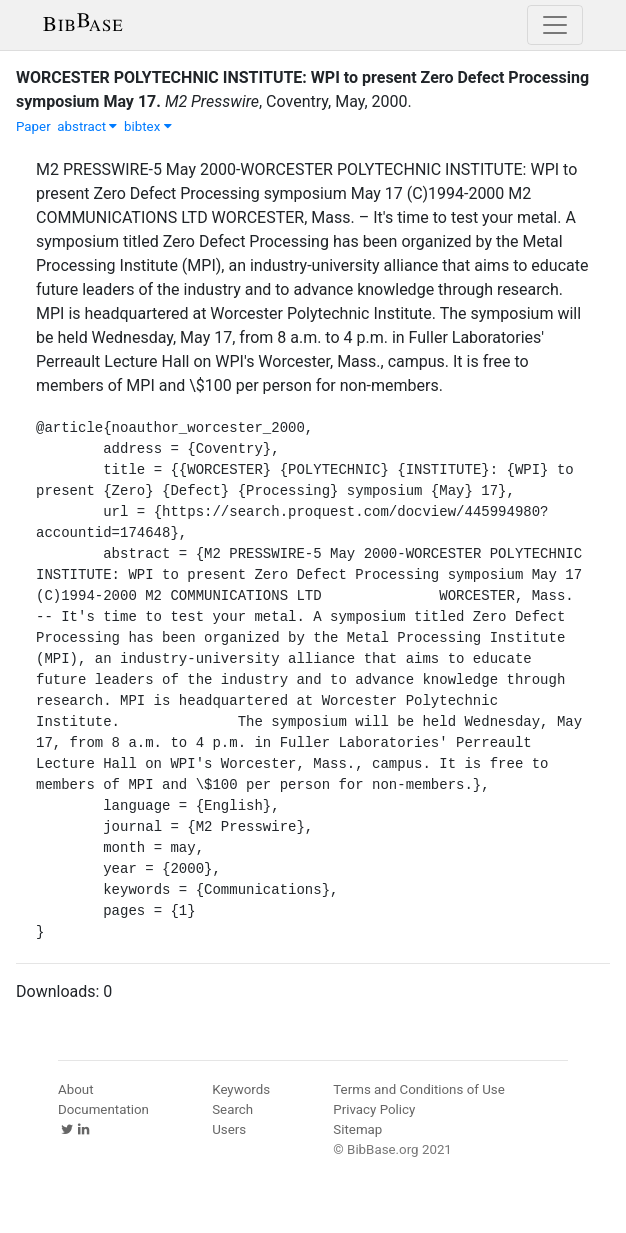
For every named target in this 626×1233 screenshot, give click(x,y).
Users (229, 1129)
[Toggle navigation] (555, 25)
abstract (87, 126)
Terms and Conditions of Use (418, 1089)
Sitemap (357, 1129)
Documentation (103, 1109)
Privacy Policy (374, 1109)
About (76, 1089)
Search (232, 1109)
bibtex (148, 126)
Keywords (241, 1089)
